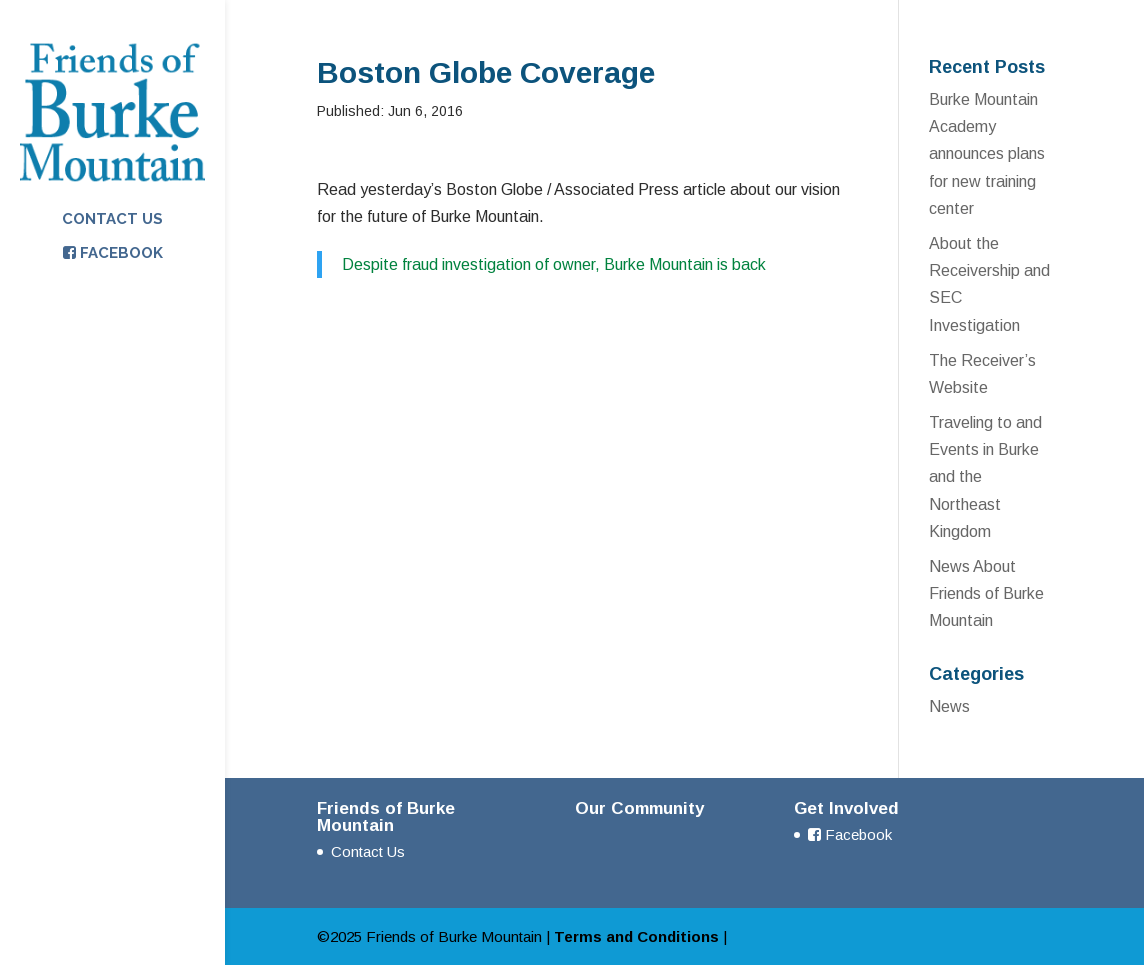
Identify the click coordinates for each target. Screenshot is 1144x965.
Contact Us (112, 220)
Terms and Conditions (636, 936)
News (949, 706)
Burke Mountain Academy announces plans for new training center (987, 154)
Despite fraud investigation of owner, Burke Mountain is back (554, 264)
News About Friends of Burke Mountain (986, 593)
